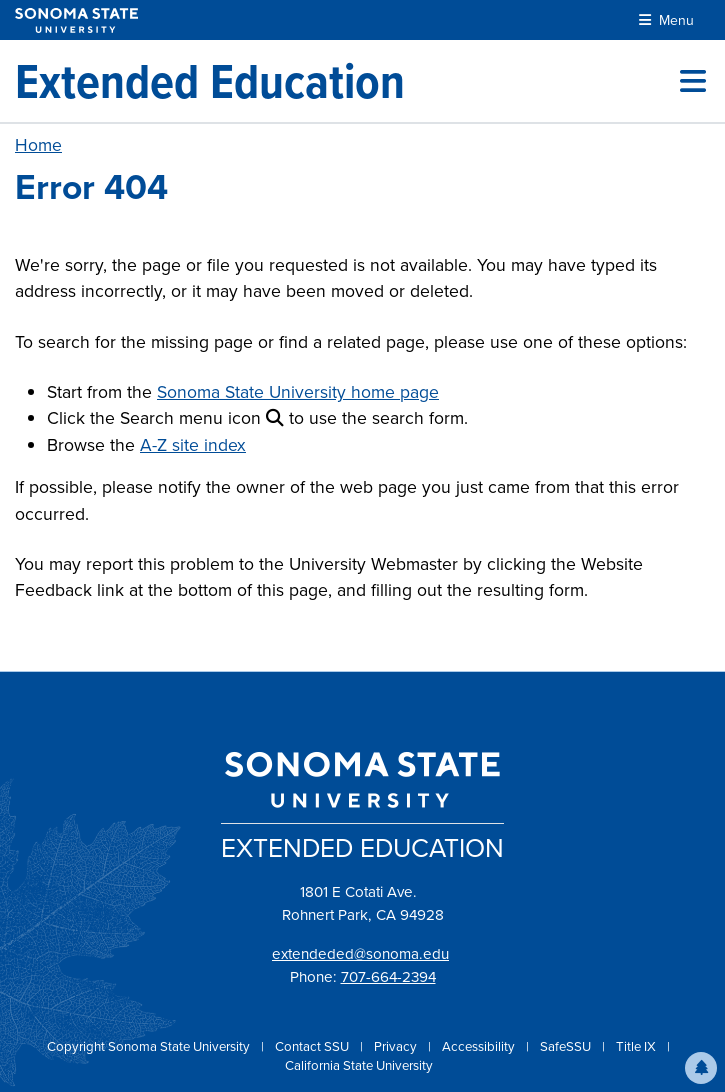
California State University (359, 1065)
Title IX (637, 1046)
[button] (701, 1068)
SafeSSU (567, 1046)
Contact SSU (313, 1046)
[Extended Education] (210, 81)
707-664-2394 (388, 977)
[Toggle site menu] (693, 81)
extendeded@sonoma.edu (360, 954)
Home (38, 145)
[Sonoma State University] (76, 20)
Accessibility (480, 1046)
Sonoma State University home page (298, 392)
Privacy (397, 1046)
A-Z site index (193, 445)
